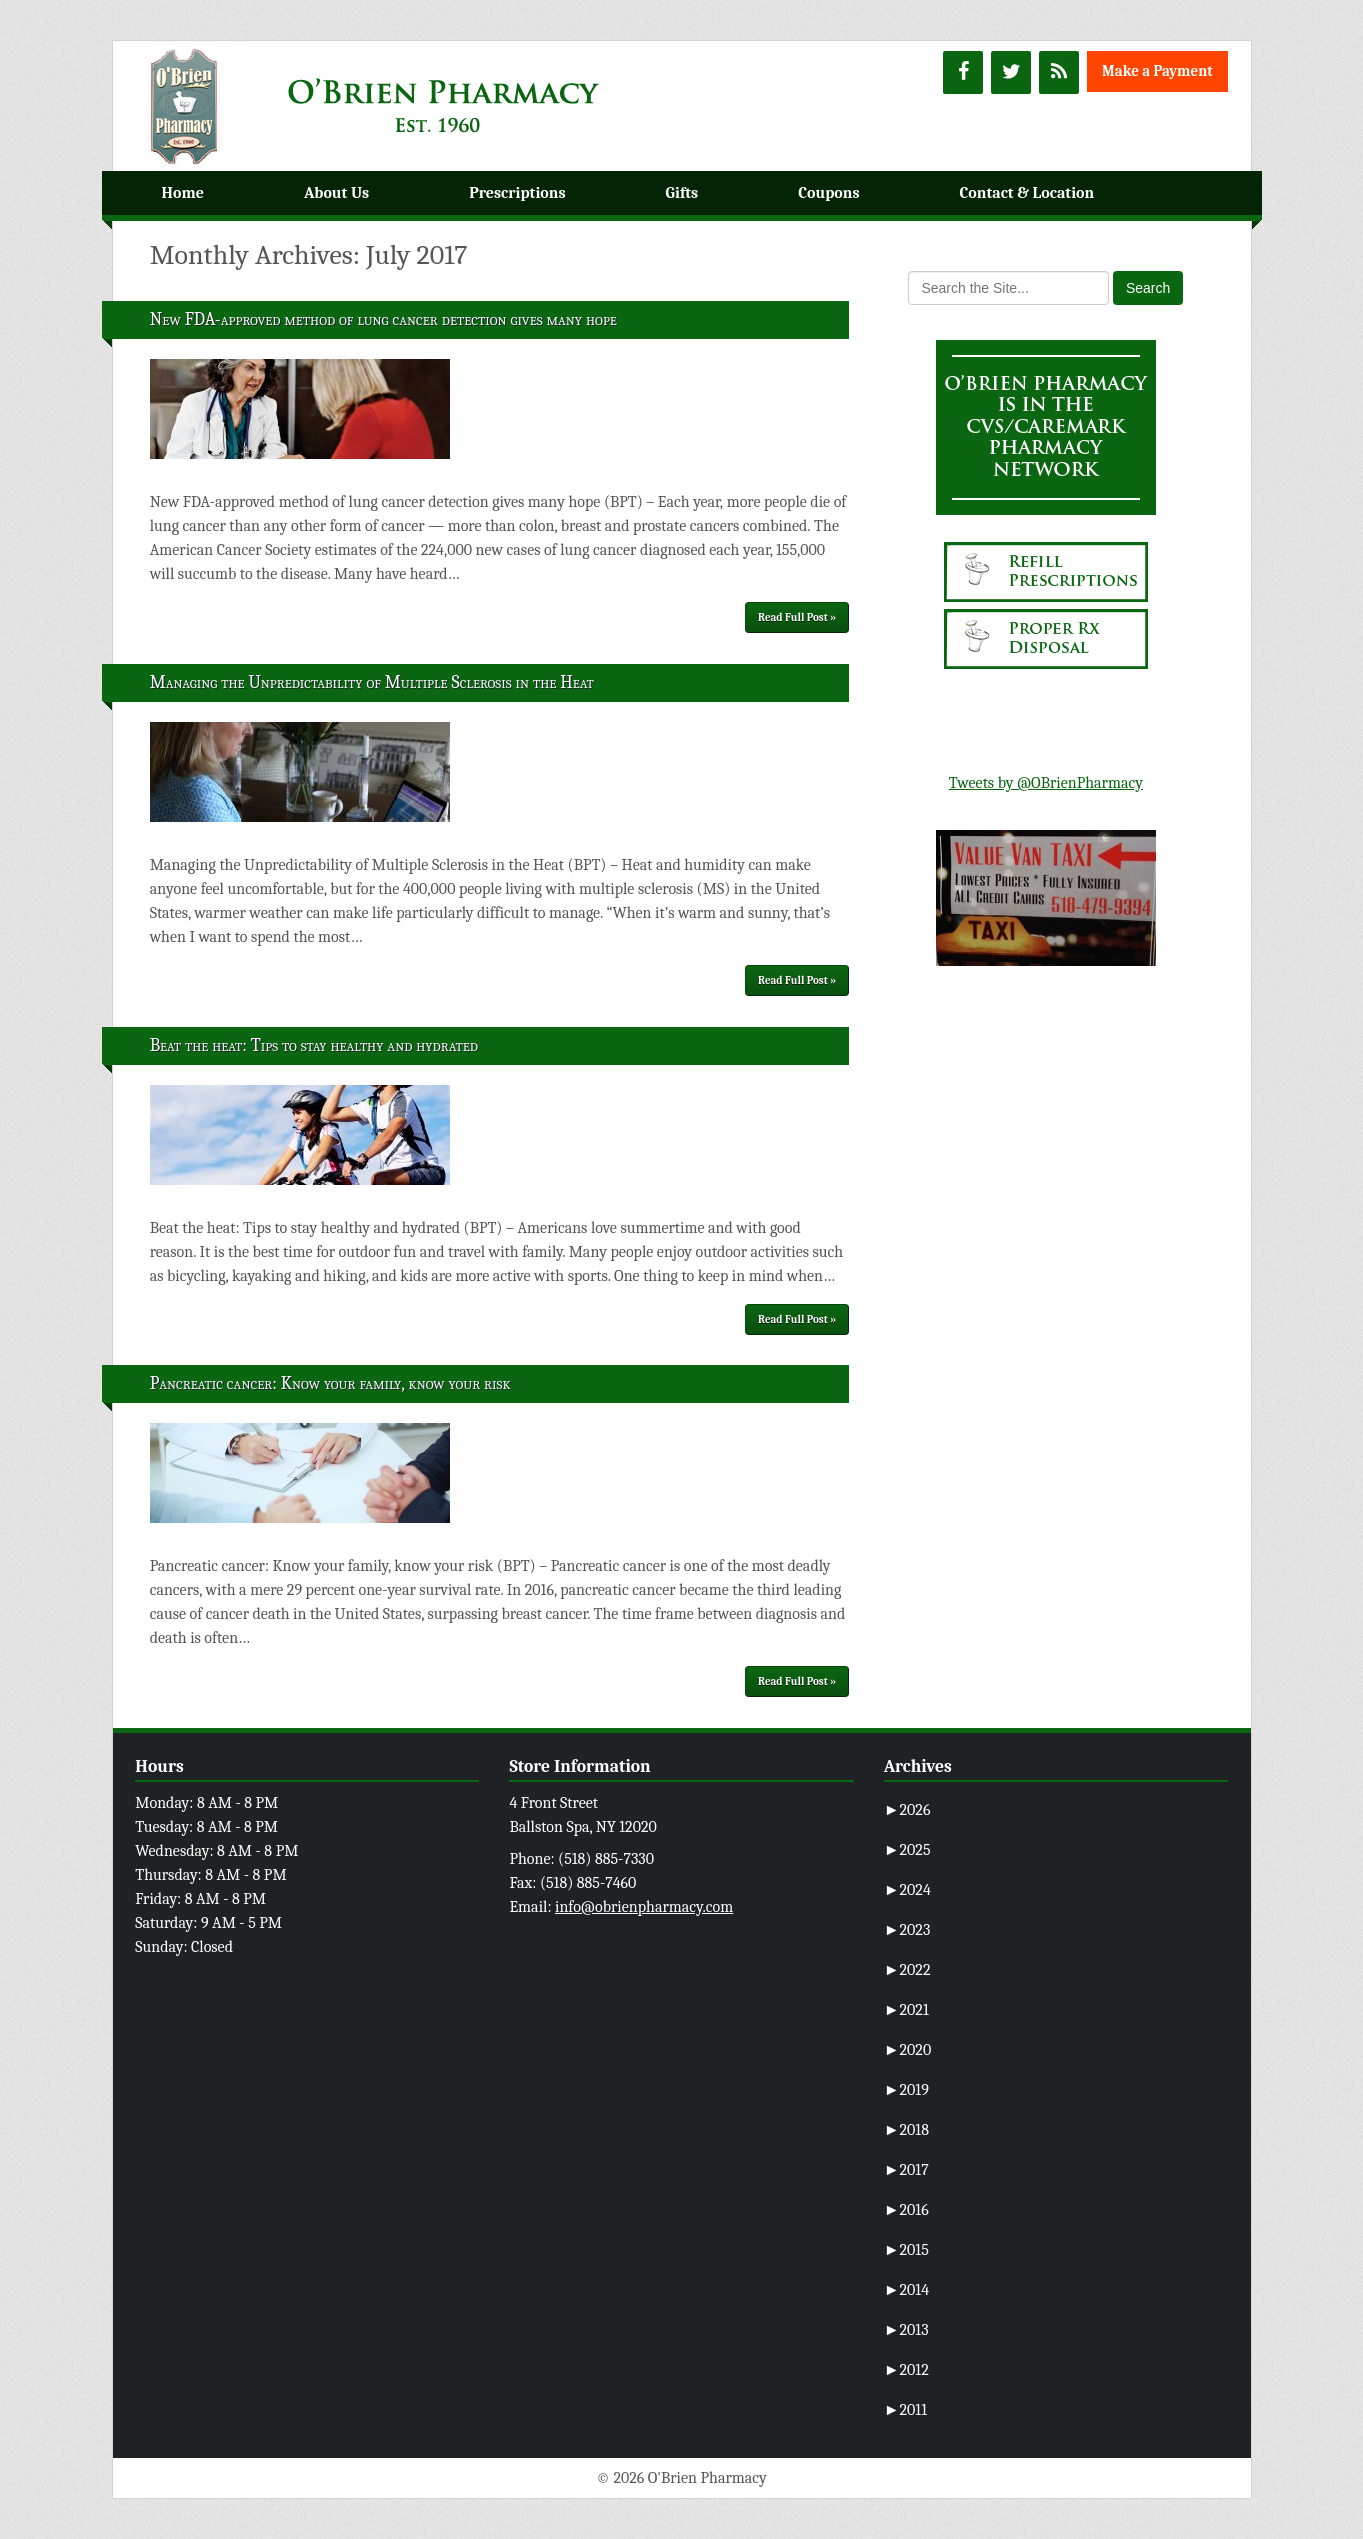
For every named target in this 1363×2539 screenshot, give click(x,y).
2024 (907, 1890)
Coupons (828, 193)
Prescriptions (517, 193)
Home (183, 193)
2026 (907, 1810)
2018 (906, 2130)
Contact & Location (1027, 193)
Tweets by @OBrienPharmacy (1046, 783)
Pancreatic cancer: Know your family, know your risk (330, 1383)
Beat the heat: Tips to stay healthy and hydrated (314, 1045)
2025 (907, 1850)
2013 (906, 2330)
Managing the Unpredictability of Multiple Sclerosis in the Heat (372, 682)
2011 (905, 2410)
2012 (906, 2370)
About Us (336, 193)
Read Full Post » (797, 617)
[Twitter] (1011, 72)
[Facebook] (963, 72)
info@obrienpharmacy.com (644, 1907)
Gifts (682, 193)
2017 (906, 2170)
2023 (907, 1930)
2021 (906, 2010)
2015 (906, 2250)
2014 (906, 2290)
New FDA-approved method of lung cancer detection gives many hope (383, 319)
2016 (906, 2210)
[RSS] (1059, 72)
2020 (908, 2050)
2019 (906, 2090)
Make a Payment (1157, 71)
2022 (907, 1970)
